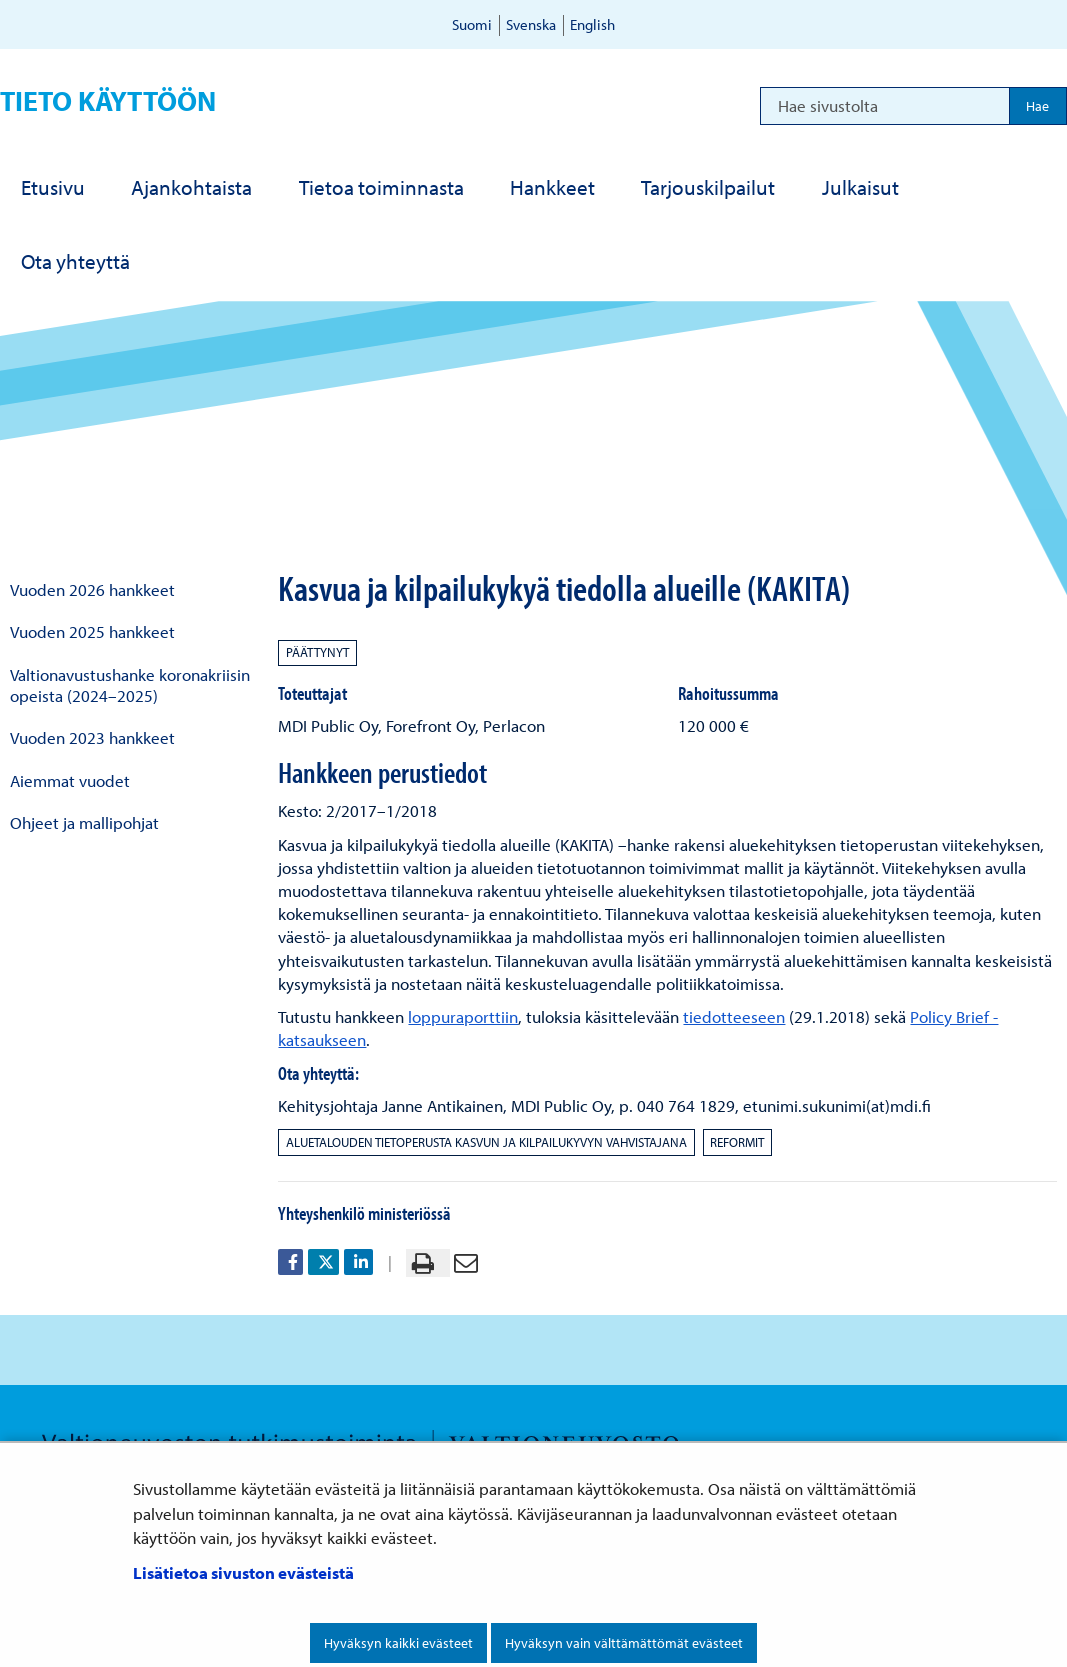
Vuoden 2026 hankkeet (92, 589)
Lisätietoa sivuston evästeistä (243, 1572)
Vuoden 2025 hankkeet (92, 631)
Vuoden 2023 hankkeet (92, 737)
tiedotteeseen (734, 1016)
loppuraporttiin (463, 1016)
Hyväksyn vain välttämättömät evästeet (624, 1643)
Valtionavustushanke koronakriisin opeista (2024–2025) (130, 685)
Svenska (531, 24)
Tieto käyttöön (108, 100)
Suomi (472, 24)
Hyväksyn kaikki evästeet (398, 1643)
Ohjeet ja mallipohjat (84, 822)
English (592, 24)
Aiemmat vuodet (70, 780)
